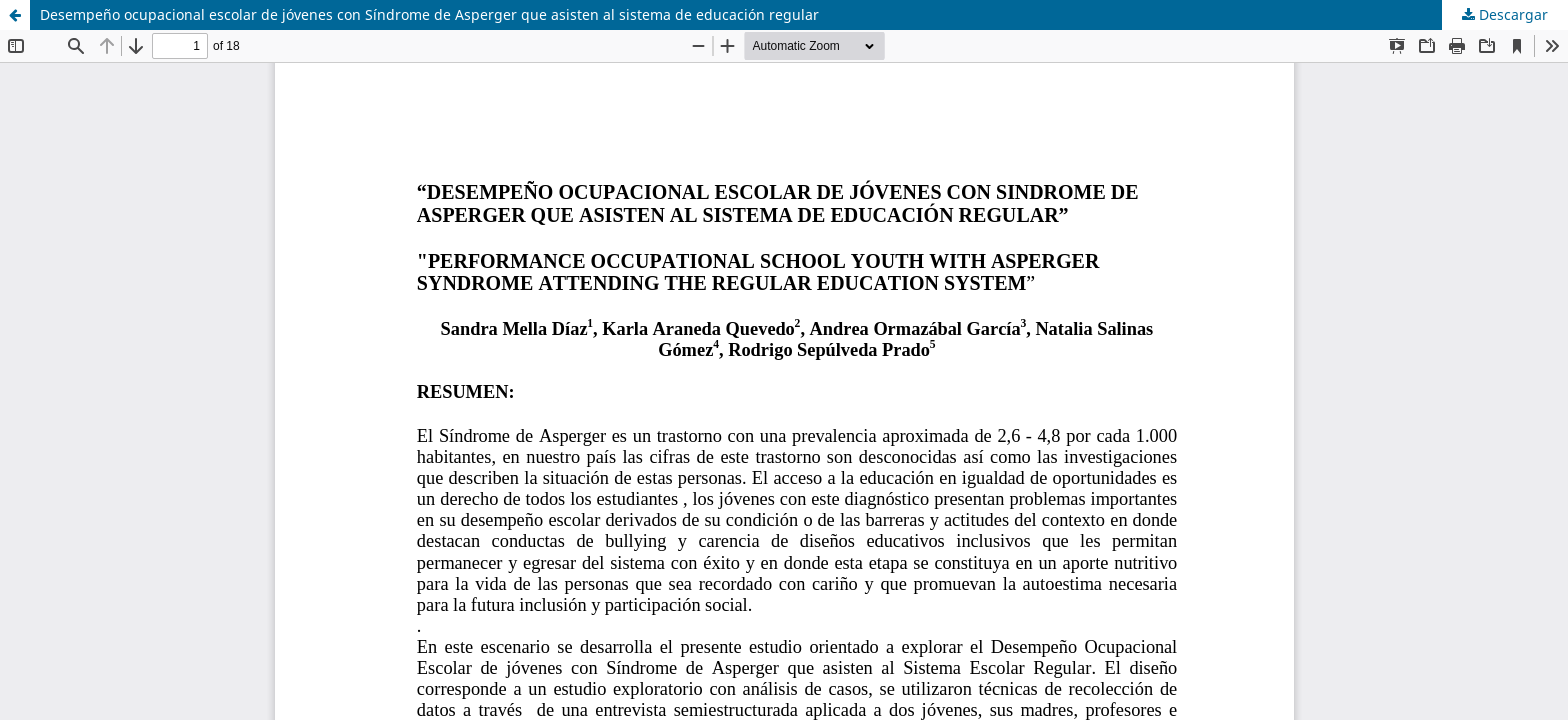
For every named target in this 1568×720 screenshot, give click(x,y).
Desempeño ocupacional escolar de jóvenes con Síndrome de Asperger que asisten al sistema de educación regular (429, 14)
